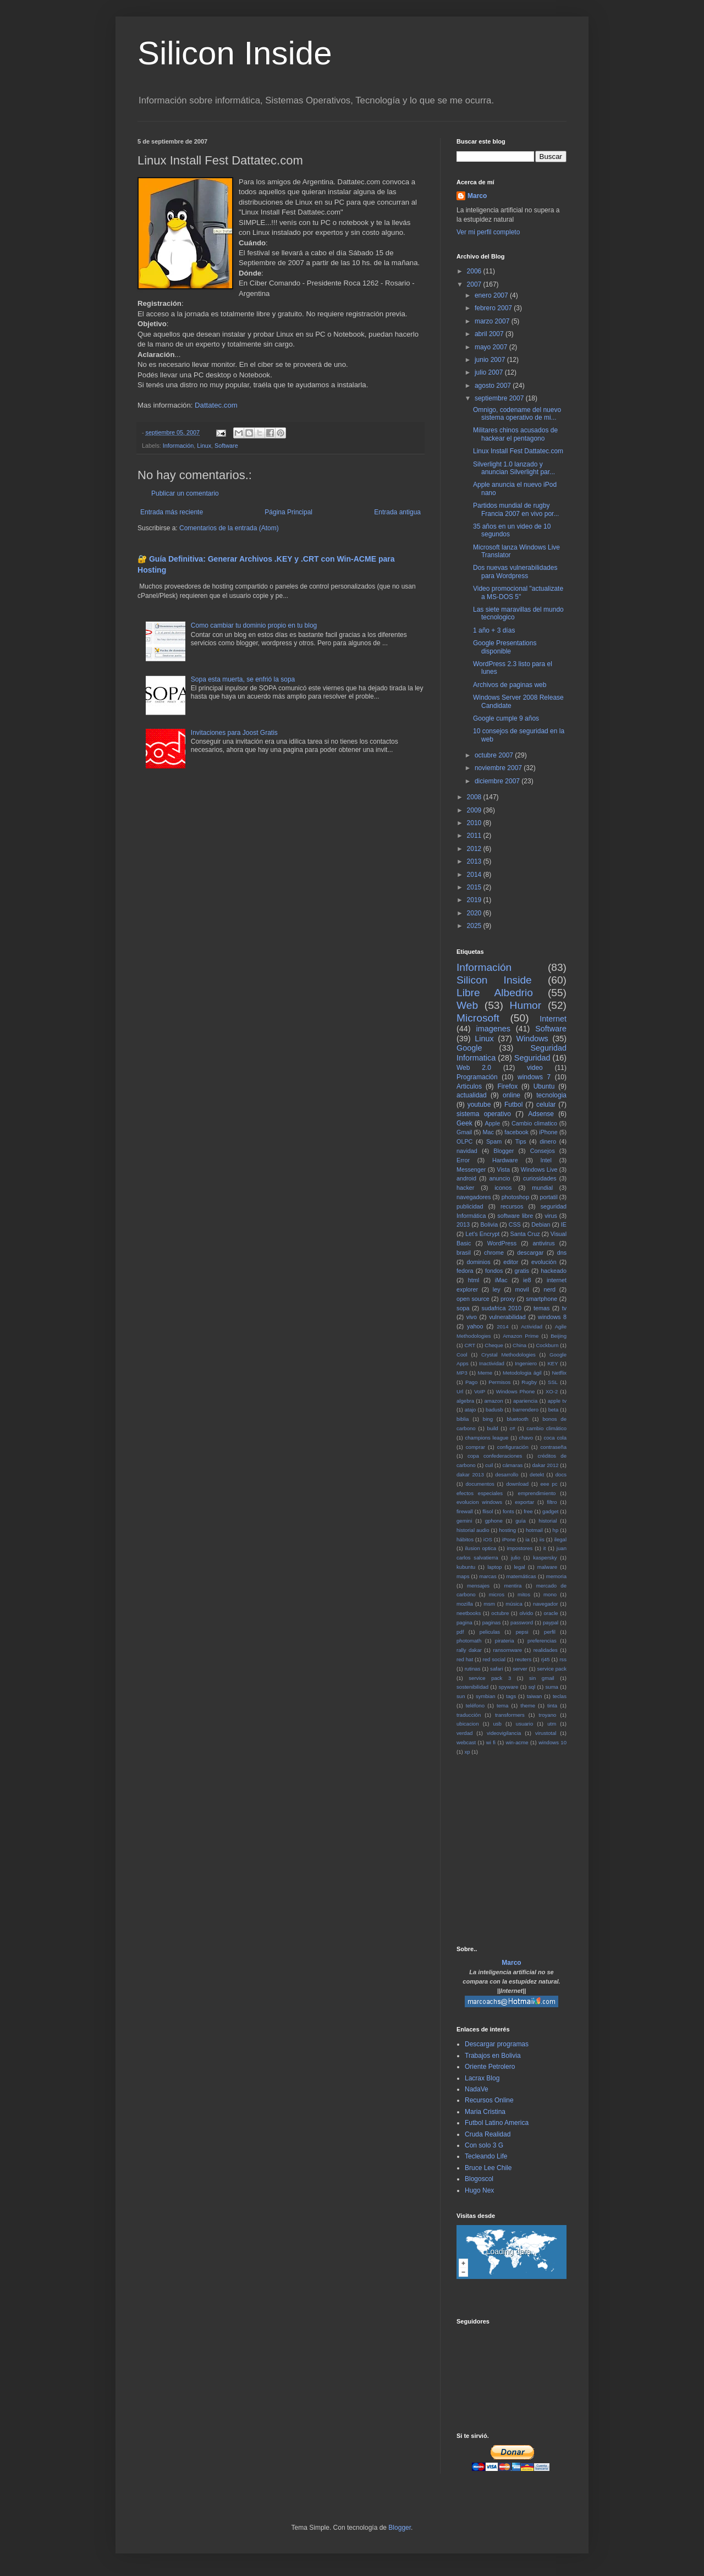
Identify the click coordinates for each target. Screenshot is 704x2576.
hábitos (465, 1539)
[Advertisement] (580, 1850)
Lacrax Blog (482, 2078)
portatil (548, 1197)
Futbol (513, 1104)
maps (463, 1576)
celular (546, 1104)
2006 (475, 271)
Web (467, 1005)
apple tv (557, 1401)
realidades (546, 1650)
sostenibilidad (472, 1687)
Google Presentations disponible (504, 647)
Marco (477, 196)
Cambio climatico (534, 1123)
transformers (510, 1715)
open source (473, 1298)
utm (551, 1724)
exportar (524, 1502)
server (520, 1669)
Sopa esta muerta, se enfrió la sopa (243, 679)
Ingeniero (526, 1363)
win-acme (517, 1742)
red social (494, 1659)
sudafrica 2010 (501, 1308)
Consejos (542, 1150)
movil (522, 1289)
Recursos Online (489, 2100)
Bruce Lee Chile (488, 2168)
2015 (475, 887)
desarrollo (506, 1474)
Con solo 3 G (484, 2145)
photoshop (515, 1197)
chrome (494, 1252)
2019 (475, 900)
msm (489, 1604)
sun (461, 1696)
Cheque (494, 1345)
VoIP (479, 1391)
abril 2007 (490, 334)
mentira (512, 1586)
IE (563, 1224)
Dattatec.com (216, 405)
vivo (471, 1317)
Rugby (529, 1382)
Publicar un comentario (185, 493)
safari (496, 1669)
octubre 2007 (495, 755)
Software (226, 445)
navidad (467, 1150)
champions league (486, 1438)
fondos (494, 1270)
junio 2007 (491, 360)
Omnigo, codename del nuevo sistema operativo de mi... (517, 413)
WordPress (501, 1243)
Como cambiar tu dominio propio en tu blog (254, 625)
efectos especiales (480, 1493)
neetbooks (469, 1613)
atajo (470, 1410)
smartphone (541, 1298)
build (492, 1428)
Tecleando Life (486, 2156)
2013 (475, 861)
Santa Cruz (525, 1234)
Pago (471, 1382)
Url (460, 1391)
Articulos (469, 1086)
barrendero (525, 1410)
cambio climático (546, 1428)
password (521, 1622)
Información (178, 445)
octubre (500, 1613)
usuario (524, 1724)
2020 (475, 913)
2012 (475, 849)
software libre (515, 1215)
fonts (508, 1511)
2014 (475, 874)
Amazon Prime (520, 1336)
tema (502, 1705)
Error (463, 1160)
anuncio (500, 1178)
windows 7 (534, 1077)
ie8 (527, 1280)
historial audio (473, 1530)
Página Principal (288, 512)
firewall (465, 1511)
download (517, 1484)
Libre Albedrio (495, 992)
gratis (522, 1270)
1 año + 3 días (494, 630)
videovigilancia (504, 1733)
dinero (548, 1141)
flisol (487, 1511)
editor (510, 1262)
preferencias (542, 1641)
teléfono (475, 1705)
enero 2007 (492, 295)
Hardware (505, 1160)
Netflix (559, 1373)
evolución (544, 1262)
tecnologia (551, 1095)
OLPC (464, 1141)
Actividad (531, 1326)
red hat (465, 1659)
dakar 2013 (470, 1474)
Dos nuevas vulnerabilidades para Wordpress (515, 571)
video (535, 1068)
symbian (486, 1696)
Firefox (508, 1086)
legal (519, 1567)
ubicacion (468, 1724)
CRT (469, 1345)
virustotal (545, 1733)
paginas (491, 1622)
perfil (550, 1632)
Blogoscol (479, 2179)
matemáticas (521, 1576)
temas (541, 1308)
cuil (489, 1465)
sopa (463, 1308)
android (466, 1178)
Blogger (503, 1150)
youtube (479, 1104)
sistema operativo (484, 1114)
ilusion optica (481, 1548)
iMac (501, 1280)
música (513, 1604)
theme (527, 1705)
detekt (537, 1474)
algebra (465, 1401)
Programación (477, 1077)
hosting (507, 1530)
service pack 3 (490, 1678)
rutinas (473, 1669)
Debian (540, 1224)
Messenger (471, 1169)
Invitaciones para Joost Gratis (234, 733)
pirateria (504, 1641)
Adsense (541, 1114)
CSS (515, 1224)
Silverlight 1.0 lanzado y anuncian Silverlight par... (514, 468)
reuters (523, 1659)
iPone (509, 1539)
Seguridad (532, 1057)
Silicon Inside (235, 53)
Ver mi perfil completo (488, 232)
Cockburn (547, 1345)
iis (542, 1539)
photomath (469, 1641)
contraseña (553, 1447)
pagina (464, 1622)
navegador (545, 1604)
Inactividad (491, 1363)
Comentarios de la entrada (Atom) (229, 528)
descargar (530, 1252)
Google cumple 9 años (506, 718)
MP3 (462, 1373)
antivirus (544, 1243)
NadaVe (476, 2089)
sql (532, 1687)
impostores (519, 1548)
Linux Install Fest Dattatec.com (518, 451)
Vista (503, 1169)
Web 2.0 (474, 1068)
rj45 (545, 1659)
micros (496, 1594)
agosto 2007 (494, 385)
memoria (556, 1576)
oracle (551, 1613)
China (519, 1345)
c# (512, 1428)
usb (497, 1724)
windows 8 (552, 1317)
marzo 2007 (493, 321)
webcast (466, 1742)
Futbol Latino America (497, 2123)
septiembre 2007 (500, 398)
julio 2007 (490, 372)
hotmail (534, 1530)
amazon (493, 1401)
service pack (551, 1669)
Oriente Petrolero (490, 2066)
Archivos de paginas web (509, 685)
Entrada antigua (397, 512)
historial (547, 1521)
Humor (526, 1005)
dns (561, 1252)
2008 (475, 797)
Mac (487, 1132)
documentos (480, 1484)
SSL (553, 1382)
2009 (475, 810)
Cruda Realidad (487, 2134)
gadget (550, 1511)
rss (562, 1659)
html (473, 1280)
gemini (464, 1521)
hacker (465, 1187)
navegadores (474, 1197)
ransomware (507, 1650)
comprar (475, 1447)
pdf (460, 1632)
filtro (552, 1502)
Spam (494, 1141)
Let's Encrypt (482, 1234)
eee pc (549, 1484)
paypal (550, 1622)
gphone (494, 1521)
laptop (494, 1567)
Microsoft (478, 1018)
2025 (475, 926)
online (511, 1095)
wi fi (491, 1742)
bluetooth (517, 1419)
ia (527, 1539)
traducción (469, 1715)
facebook (516, 1132)
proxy (508, 1298)
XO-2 (552, 1391)
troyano (547, 1715)
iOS (487, 1539)
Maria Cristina (485, 2112)
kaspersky (545, 1558)
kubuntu (466, 1567)
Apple (493, 1123)
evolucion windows (479, 1502)
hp (556, 1530)
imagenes (493, 1028)
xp (467, 1752)
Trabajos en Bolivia (493, 2055)
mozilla (465, 1604)
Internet (553, 1018)
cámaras (512, 1465)
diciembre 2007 (498, 781)
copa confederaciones (495, 1456)
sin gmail (541, 1678)
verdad (464, 1733)
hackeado (553, 1270)
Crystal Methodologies (508, 1355)
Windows (532, 1038)
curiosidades (540, 1178)
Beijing (558, 1336)
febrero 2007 (494, 308)
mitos (524, 1594)
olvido (526, 1613)
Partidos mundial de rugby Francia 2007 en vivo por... (516, 509)
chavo (526, 1438)
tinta (552, 1705)
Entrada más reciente (171, 512)
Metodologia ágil (522, 1373)
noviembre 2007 (499, 768)
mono (550, 1594)
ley (497, 1289)
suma (552, 1687)
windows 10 (552, 1742)
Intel (546, 1160)
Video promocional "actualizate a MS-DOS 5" (518, 592)
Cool (462, 1355)
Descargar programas (497, 2044)
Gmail (464, 1132)
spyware (509, 1687)
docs (561, 1474)
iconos (503, 1187)
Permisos (499, 1382)
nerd (549, 1289)
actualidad (472, 1095)
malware (547, 1567)
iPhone (548, 1132)
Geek (464, 1123)
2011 (475, 835)
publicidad (470, 1206)
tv (564, 1308)
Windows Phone (515, 1391)
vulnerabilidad (507, 1317)
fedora (465, 1270)
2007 (475, 284)
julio (515, 1558)
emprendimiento (537, 1493)
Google (469, 1047)
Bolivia (489, 1224)
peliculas (490, 1632)
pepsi (522, 1632)
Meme (485, 1373)
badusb (494, 1410)
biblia (463, 1419)
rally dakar (469, 1650)
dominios (478, 1262)
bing (488, 1419)
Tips (520, 1141)
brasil (464, 1252)
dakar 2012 (545, 1465)
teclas (559, 1696)
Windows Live (539, 1169)
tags (511, 1696)
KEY (552, 1363)
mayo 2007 (492, 347)
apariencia (525, 1401)
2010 (475, 823)
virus (550, 1215)
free (528, 1511)
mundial (542, 1187)
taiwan (534, 1696)
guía (520, 1521)
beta (553, 1410)
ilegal (560, 1539)
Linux (204, 445)
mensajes (478, 1586)
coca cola (554, 1438)
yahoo (475, 1326)
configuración (513, 1447)
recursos (512, 1206)
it (544, 1548)
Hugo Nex (479, 2190)
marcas (487, 1576)
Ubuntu (544, 1086)
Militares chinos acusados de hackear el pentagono (515, 434)
